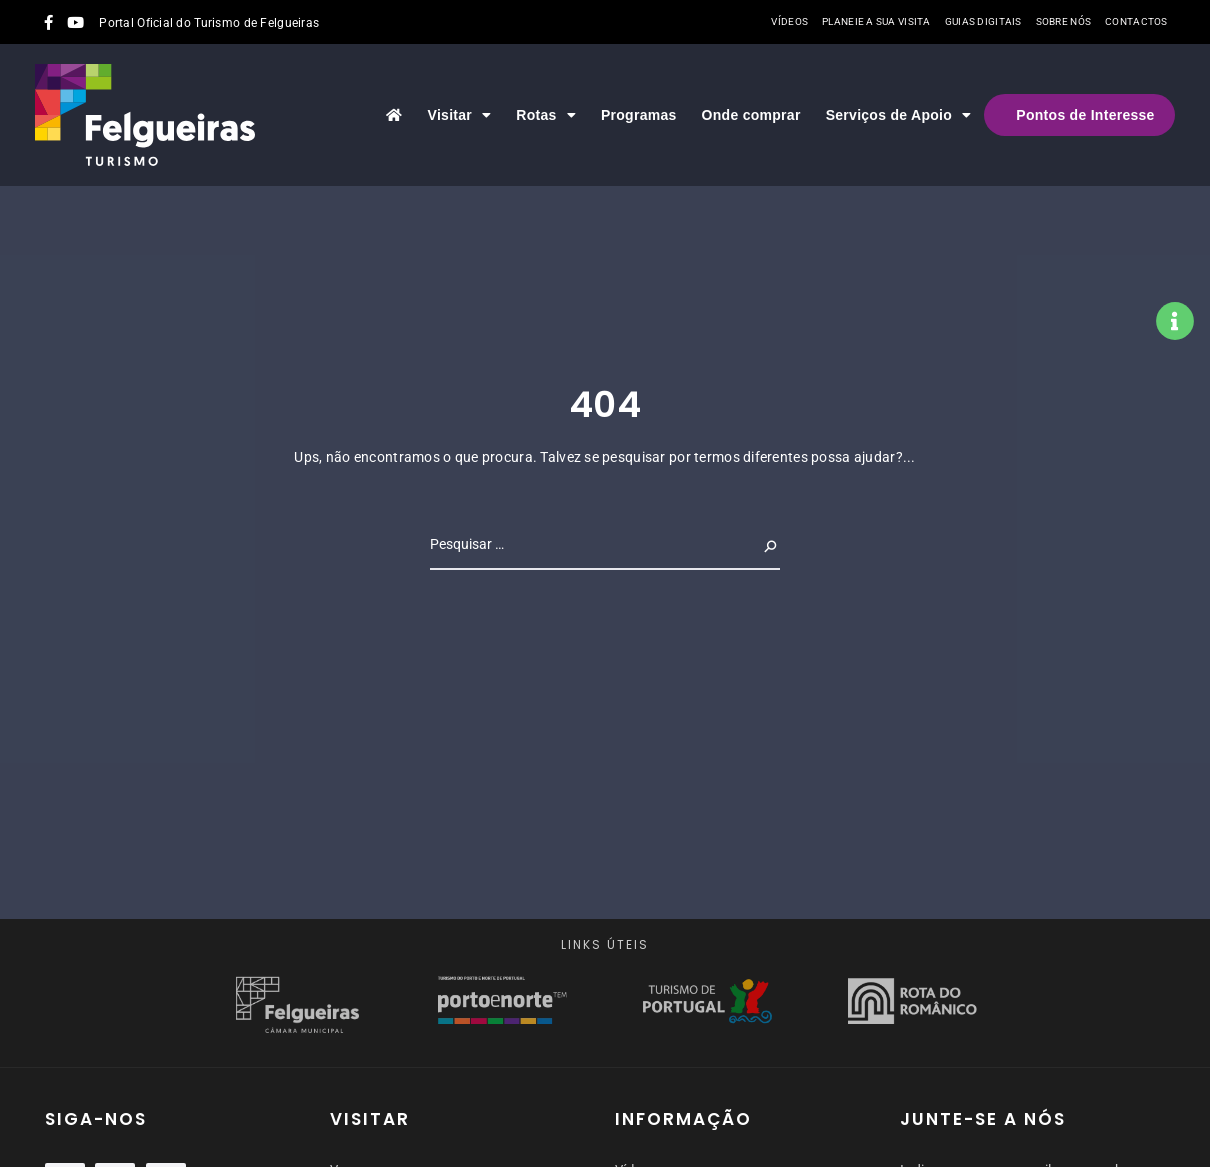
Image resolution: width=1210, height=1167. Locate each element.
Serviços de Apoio (899, 115)
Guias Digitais (983, 21)
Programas (639, 115)
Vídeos (789, 21)
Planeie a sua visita (876, 21)
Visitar (460, 115)
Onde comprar (751, 115)
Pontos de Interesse (1085, 115)
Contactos (1136, 21)
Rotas (546, 115)
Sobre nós (1064, 21)
